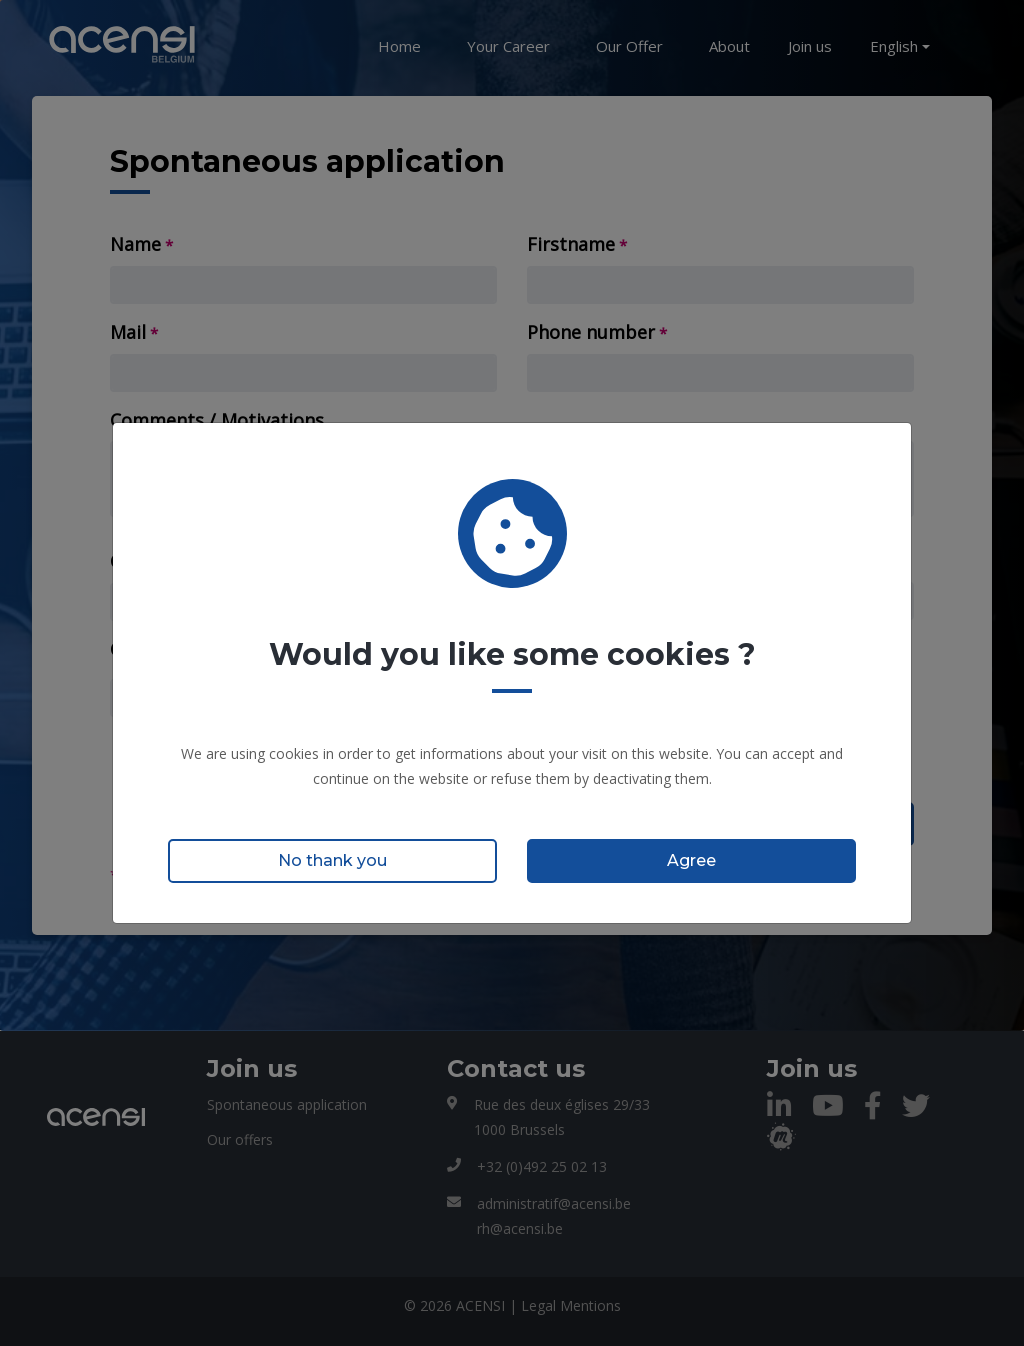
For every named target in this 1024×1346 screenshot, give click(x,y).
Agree (691, 860)
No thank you (332, 860)
